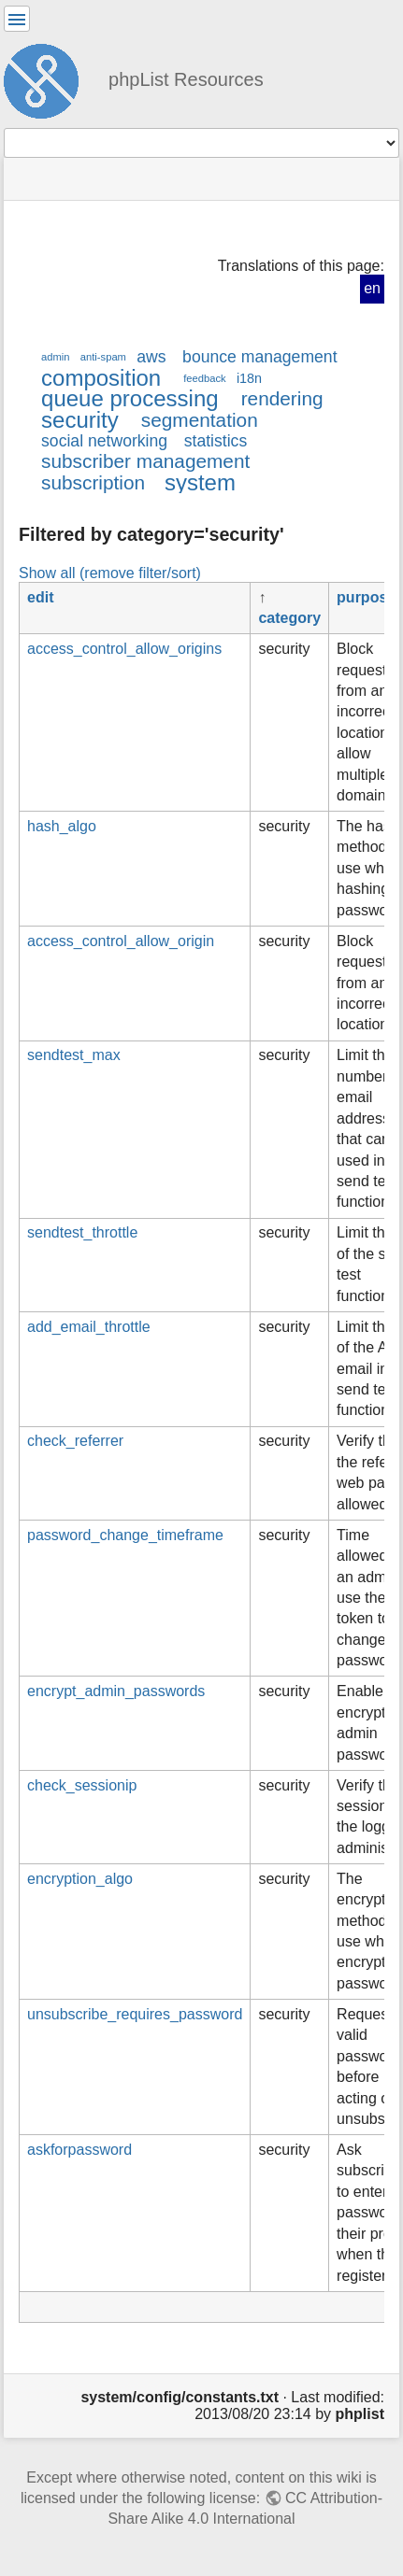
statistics (216, 441)
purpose (366, 597)
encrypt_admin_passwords (116, 1691)
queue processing (130, 398)
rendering (282, 398)
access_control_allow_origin (120, 941)
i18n (249, 378)
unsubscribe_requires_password (134, 2014)
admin (55, 356)
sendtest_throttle (82, 1232)
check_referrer (75, 1441)
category (289, 618)
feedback (204, 378)
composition (101, 377)
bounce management (259, 356)
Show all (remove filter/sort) (110, 572)
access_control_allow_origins (124, 649)
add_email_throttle (89, 1327)
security (80, 419)
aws (151, 356)
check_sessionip (82, 1785)
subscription (93, 482)
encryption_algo (80, 1879)
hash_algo (61, 826)
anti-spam (103, 356)
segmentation (199, 420)
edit (40, 597)
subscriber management (145, 461)
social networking (104, 441)
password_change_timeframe (125, 1535)
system (200, 482)
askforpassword (79, 2150)
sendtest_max (74, 1055)
